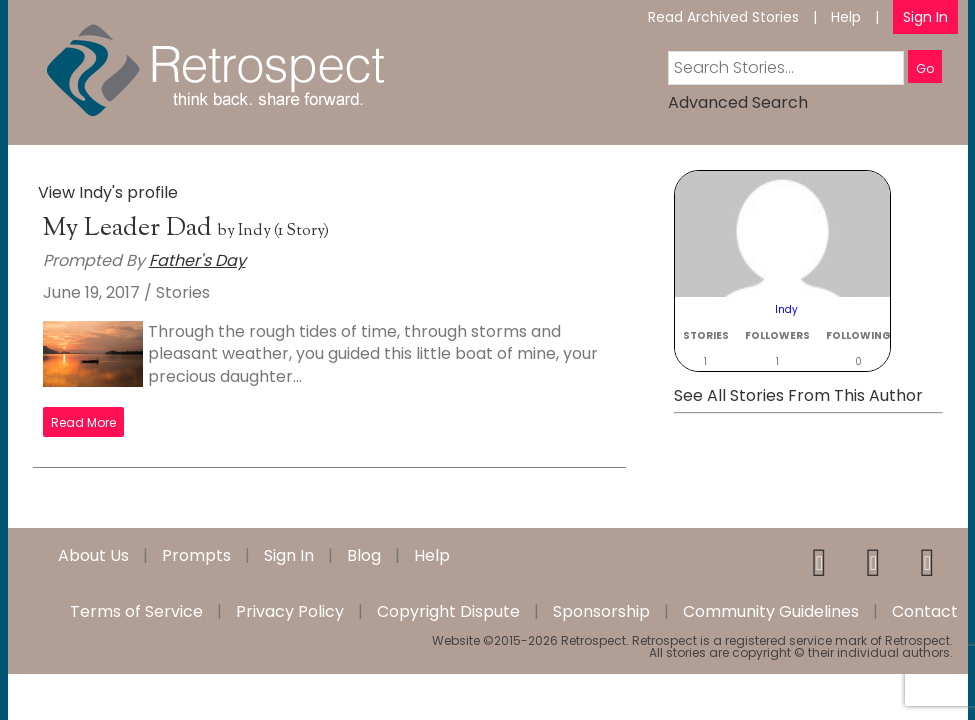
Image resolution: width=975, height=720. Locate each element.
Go (925, 68)
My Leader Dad (130, 228)
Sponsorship (601, 612)
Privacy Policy (290, 612)
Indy (254, 231)
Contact (925, 612)
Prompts (196, 556)
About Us (93, 556)
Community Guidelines (771, 612)
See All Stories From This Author (798, 395)
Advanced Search (738, 102)
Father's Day (197, 260)
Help (846, 17)
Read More (83, 422)
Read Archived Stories (723, 17)
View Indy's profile (108, 192)
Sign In (925, 17)
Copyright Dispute (448, 612)
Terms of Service (136, 612)
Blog (364, 556)
